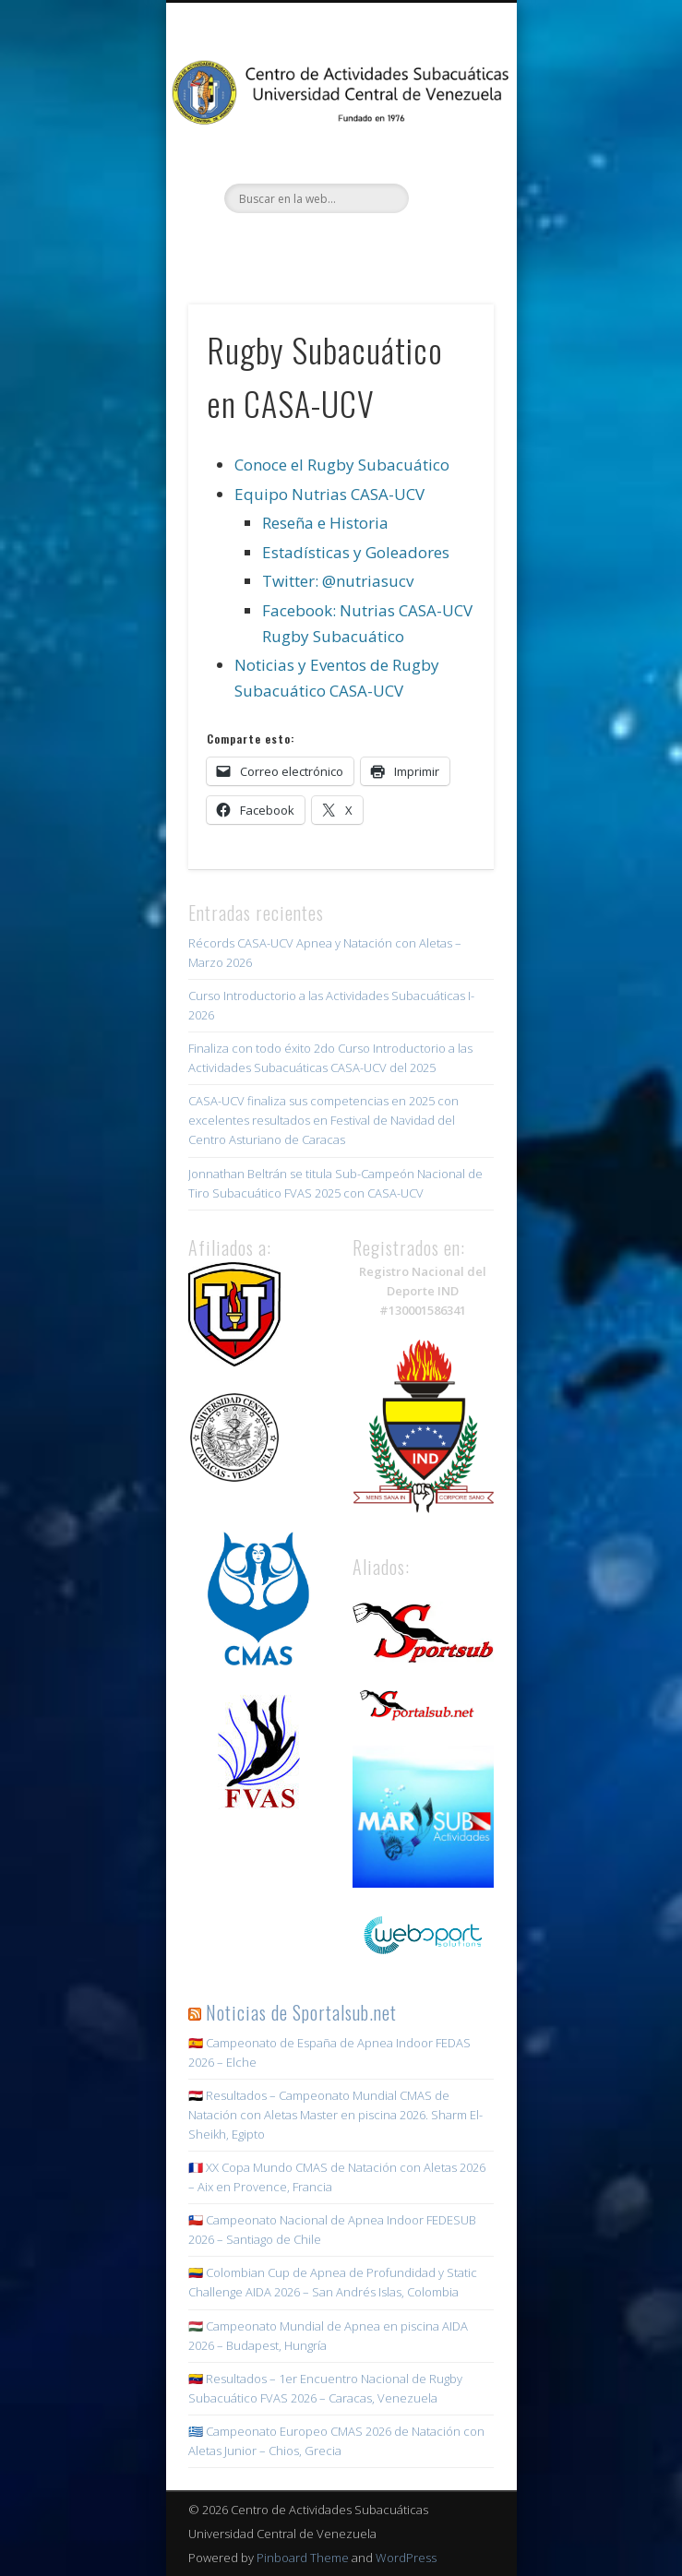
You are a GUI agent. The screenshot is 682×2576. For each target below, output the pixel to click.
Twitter (319, 244)
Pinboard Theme (303, 2557)
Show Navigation (448, 165)
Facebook (281, 244)
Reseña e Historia (325, 522)
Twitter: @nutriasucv (337, 580)
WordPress (406, 2557)
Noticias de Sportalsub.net (301, 2012)
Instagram (357, 244)
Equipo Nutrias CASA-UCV (329, 494)
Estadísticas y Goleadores (355, 552)
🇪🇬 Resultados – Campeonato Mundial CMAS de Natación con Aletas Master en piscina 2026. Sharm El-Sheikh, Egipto (335, 2114)
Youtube (395, 244)
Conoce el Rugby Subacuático (341, 464)
